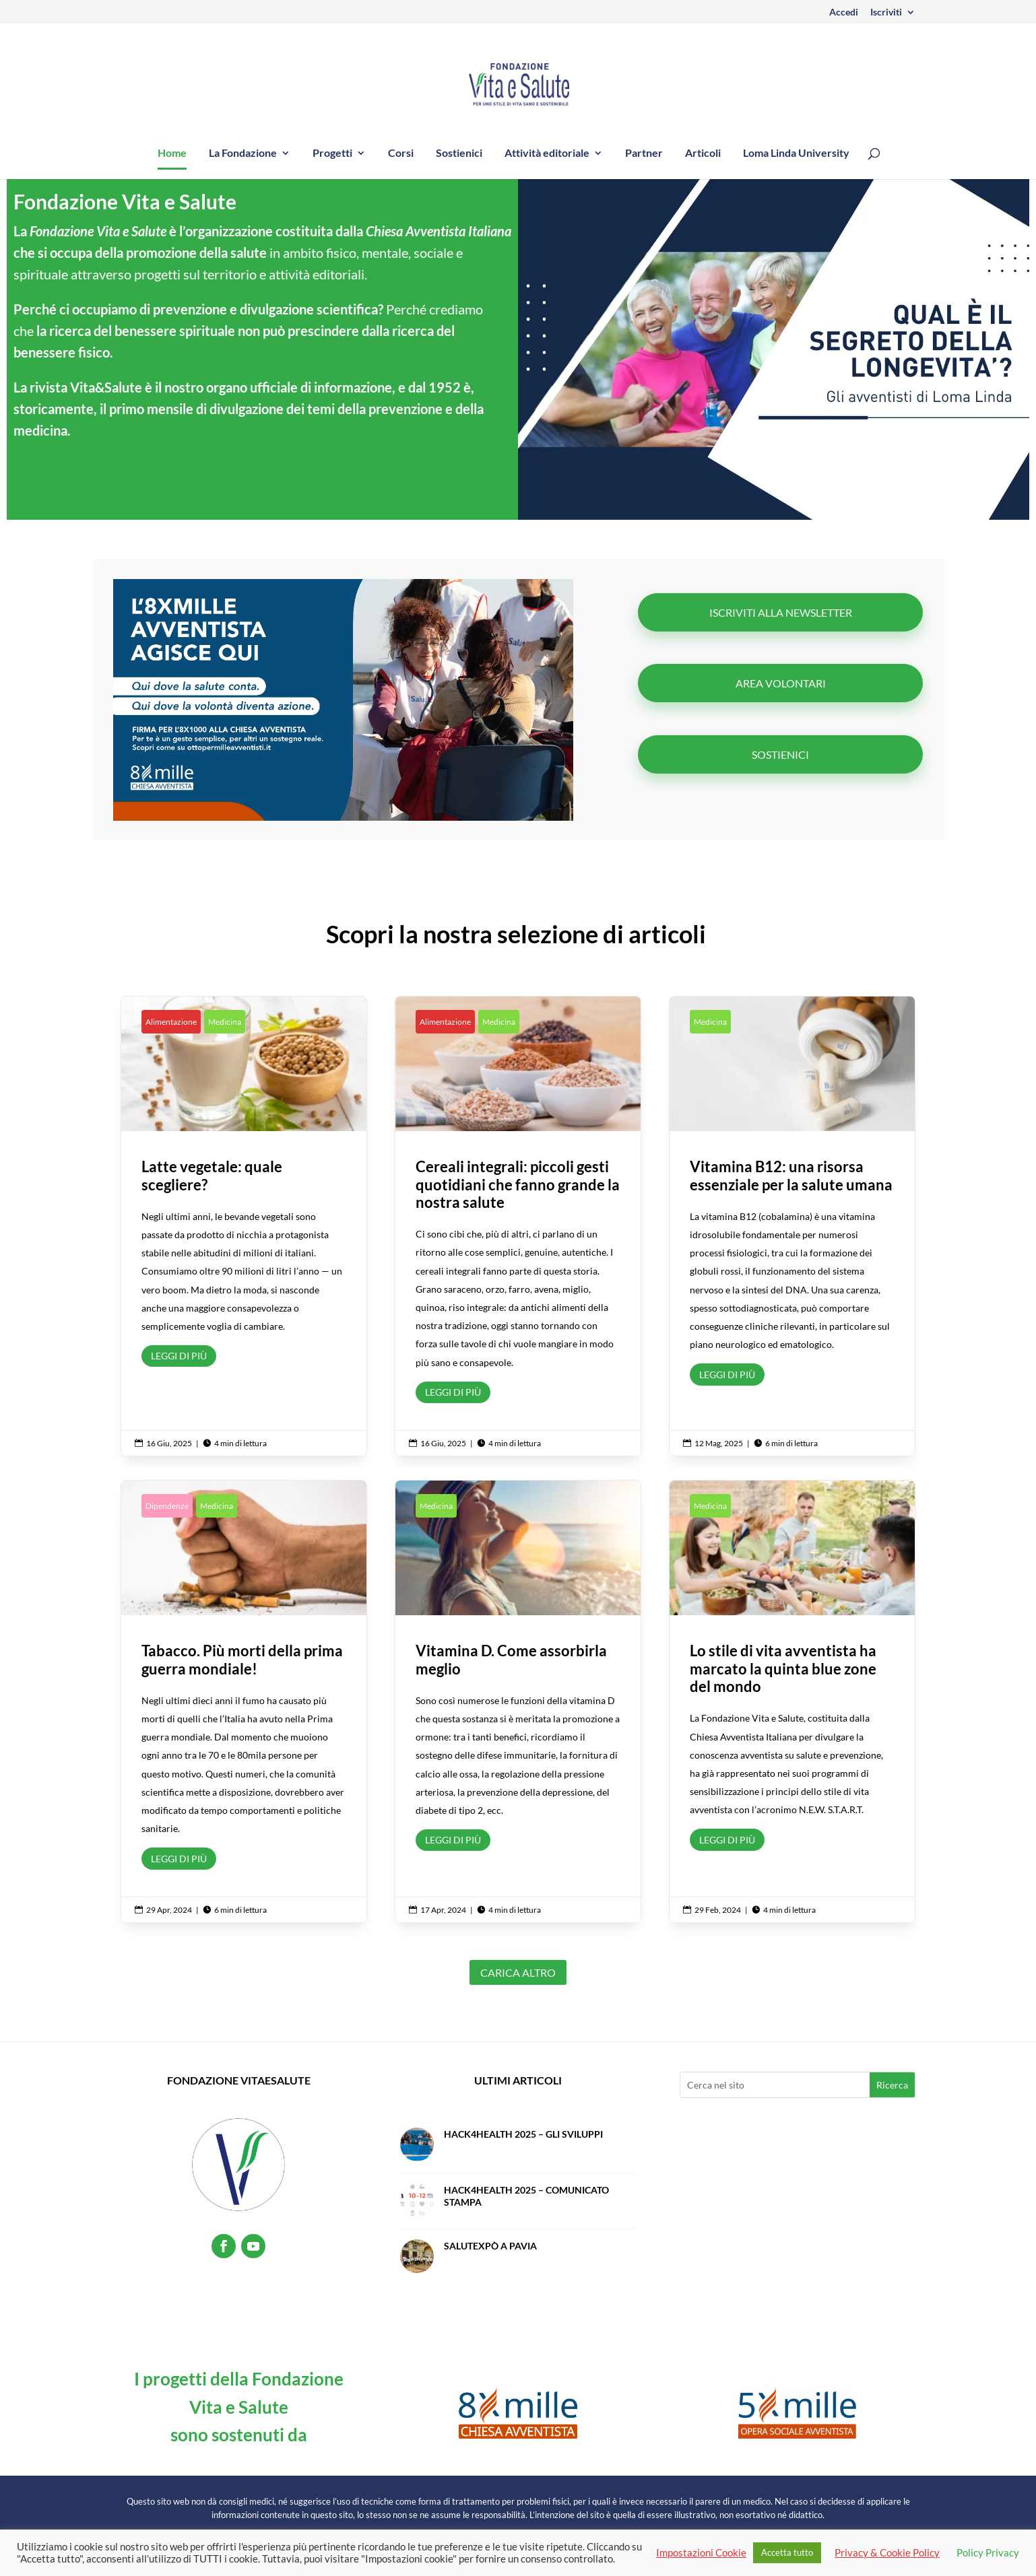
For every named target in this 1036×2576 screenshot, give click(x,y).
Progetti (332, 153)
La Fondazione (243, 153)
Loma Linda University (796, 153)
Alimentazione (171, 1022)
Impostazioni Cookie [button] (701, 2552)
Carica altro (518, 1972)
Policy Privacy (988, 2552)
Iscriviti (886, 12)
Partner (644, 153)
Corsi (401, 153)
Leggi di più (179, 1355)
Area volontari (781, 683)
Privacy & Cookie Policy (887, 2552)
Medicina (224, 1022)
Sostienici (459, 153)
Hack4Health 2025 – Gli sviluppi (523, 2134)
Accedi (843, 12)
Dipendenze (167, 1506)
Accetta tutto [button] (787, 2552)
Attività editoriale (547, 153)
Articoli (703, 153)
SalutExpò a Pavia (490, 2245)
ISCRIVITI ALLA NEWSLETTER (780, 612)
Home (172, 153)
